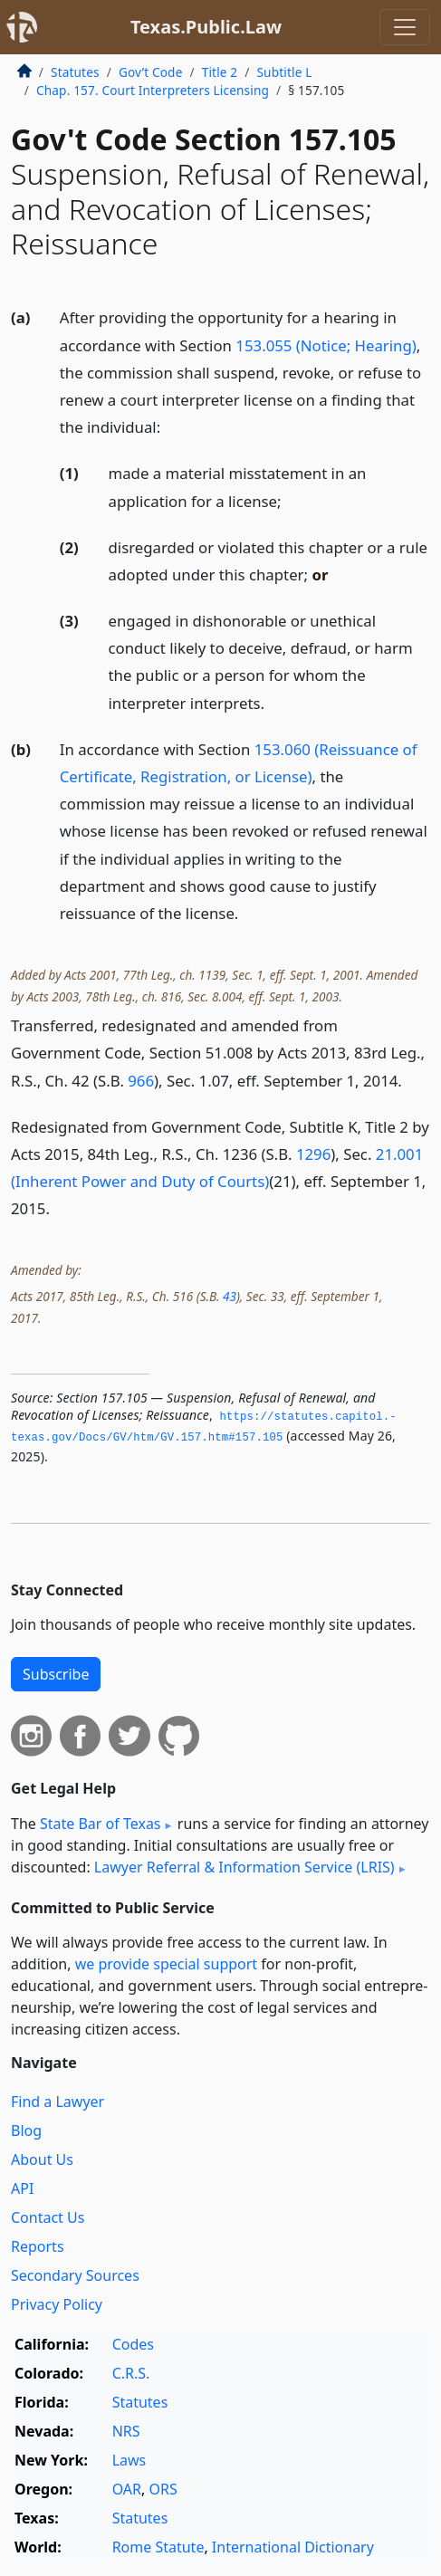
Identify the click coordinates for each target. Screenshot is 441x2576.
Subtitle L (284, 72)
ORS (163, 2489)
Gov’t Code (151, 72)
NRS (126, 2431)
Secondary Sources (75, 2275)
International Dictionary (293, 2547)
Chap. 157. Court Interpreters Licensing (152, 90)
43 (229, 1296)
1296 (313, 1154)
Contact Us (47, 2217)
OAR (126, 2489)
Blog (26, 2130)
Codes (133, 2344)
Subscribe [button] (56, 1674)
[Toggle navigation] (404, 27)
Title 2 (220, 72)
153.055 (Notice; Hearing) (325, 345)
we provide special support (166, 1964)
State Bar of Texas (100, 1824)
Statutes (75, 72)
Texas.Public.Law (206, 26)
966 (141, 1080)
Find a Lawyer (57, 2102)
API (22, 2188)
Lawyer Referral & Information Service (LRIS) (244, 1867)
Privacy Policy (56, 2304)
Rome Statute (158, 2547)
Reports (37, 2246)
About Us (42, 2159)
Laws (129, 2460)
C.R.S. (131, 2373)
